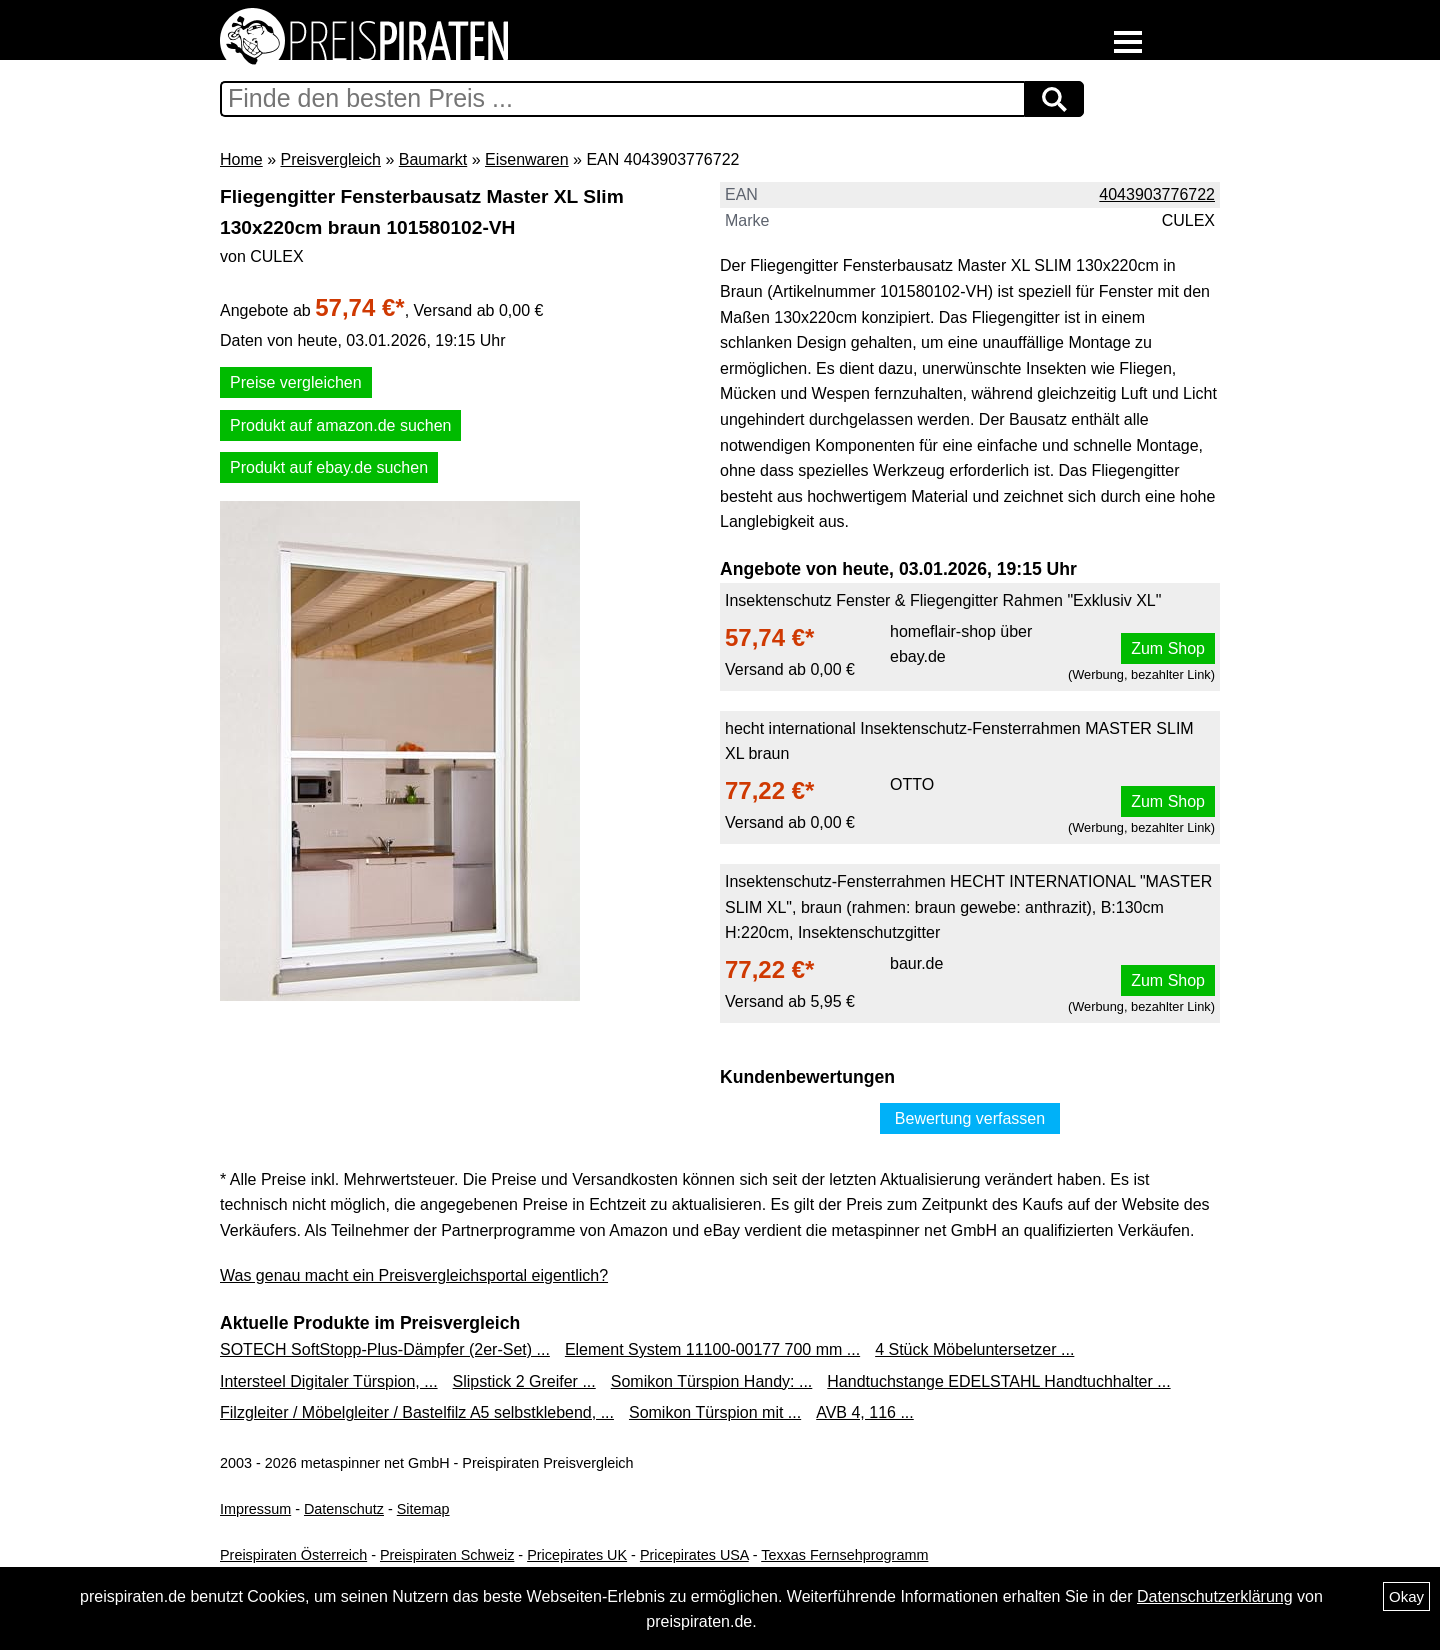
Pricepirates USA (694, 1555)
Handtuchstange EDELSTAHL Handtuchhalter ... (998, 1381)
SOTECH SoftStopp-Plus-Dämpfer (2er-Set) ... (385, 1349)
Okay (1406, 1596)
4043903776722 (1157, 194)
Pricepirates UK (577, 1555)
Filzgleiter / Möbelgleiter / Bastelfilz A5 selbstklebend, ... (417, 1412)
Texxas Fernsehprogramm (844, 1555)
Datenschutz (344, 1509)
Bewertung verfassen (970, 1118)
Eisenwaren (527, 159)
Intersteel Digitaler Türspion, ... (329, 1381)
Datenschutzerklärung (1215, 1596)
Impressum (255, 1509)
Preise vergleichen (296, 382)
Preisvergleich (330, 159)
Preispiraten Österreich (293, 1555)
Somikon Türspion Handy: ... (712, 1381)
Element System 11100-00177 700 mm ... (712, 1349)
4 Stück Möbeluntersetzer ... (974, 1349)
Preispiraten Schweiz (447, 1555)
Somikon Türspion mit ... (715, 1412)
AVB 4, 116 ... (865, 1412)
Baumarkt (433, 159)
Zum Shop (1168, 648)
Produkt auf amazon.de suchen (340, 425)
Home (241, 159)
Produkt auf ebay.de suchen (329, 467)
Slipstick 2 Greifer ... (524, 1381)
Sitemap (423, 1509)
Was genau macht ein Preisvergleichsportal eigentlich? (414, 1275)
